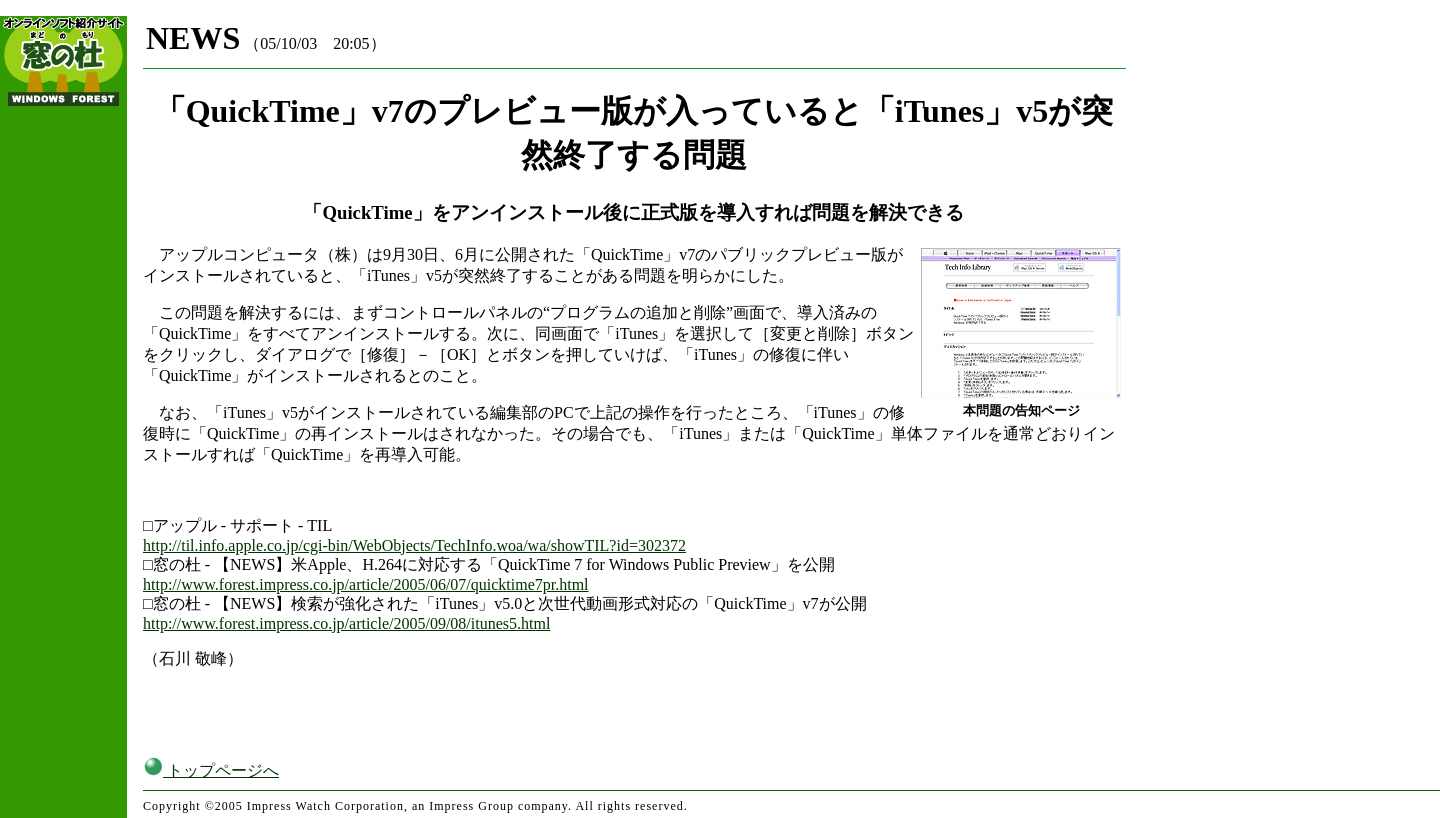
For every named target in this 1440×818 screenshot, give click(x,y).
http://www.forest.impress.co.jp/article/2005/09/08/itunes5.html (346, 623)
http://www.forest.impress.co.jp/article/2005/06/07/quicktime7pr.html (366, 584)
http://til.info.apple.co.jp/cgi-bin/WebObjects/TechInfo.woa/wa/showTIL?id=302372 (414, 545)
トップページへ (211, 770)
